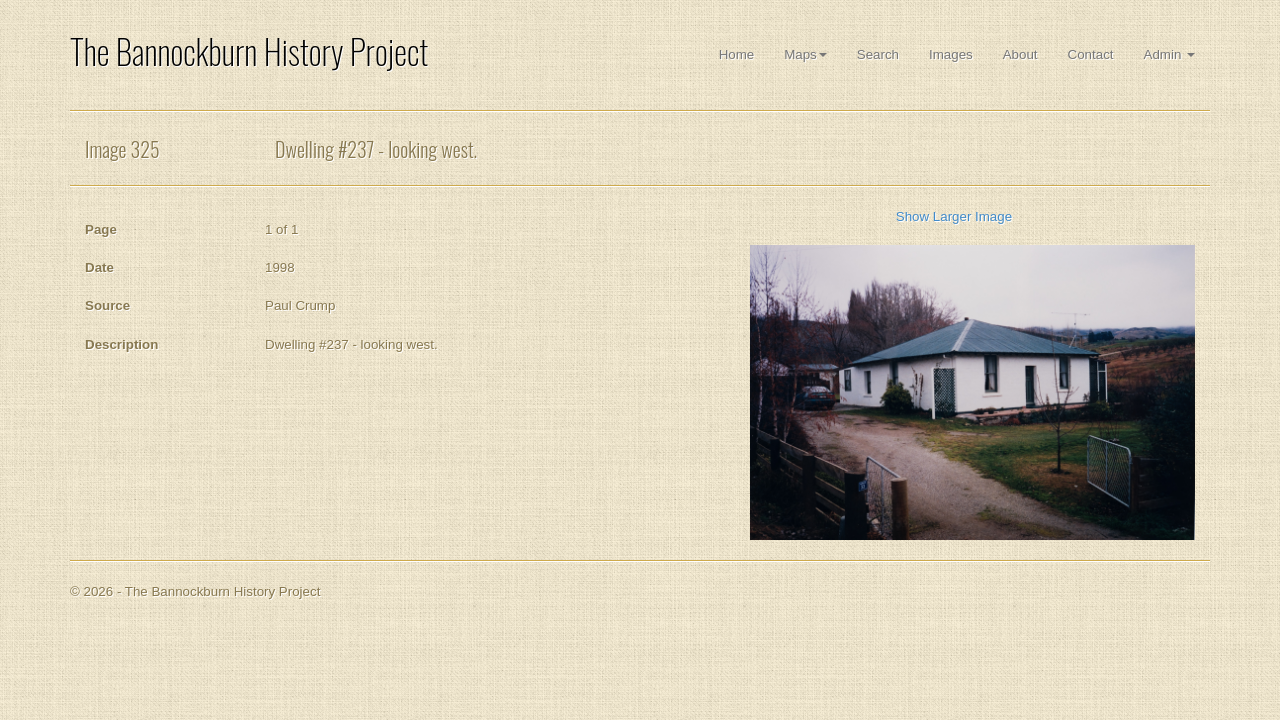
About (1020, 54)
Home (737, 54)
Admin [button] (1169, 54)
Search (878, 54)
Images (951, 54)
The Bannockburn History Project (249, 51)
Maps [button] (805, 54)
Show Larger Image (954, 216)
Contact (1091, 54)
